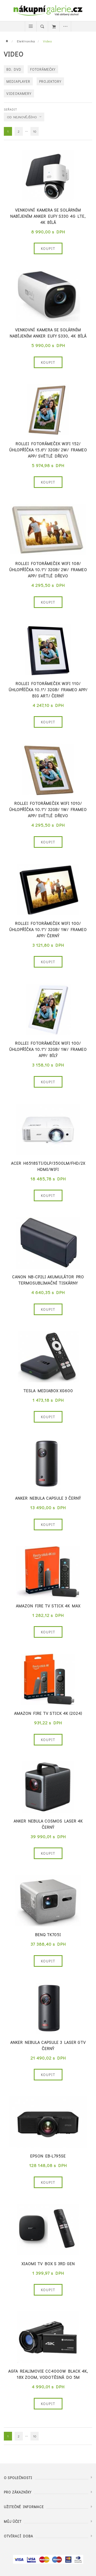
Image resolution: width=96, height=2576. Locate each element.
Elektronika (26, 41)
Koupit (48, 248)
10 (34, 131)
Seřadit (10, 109)
